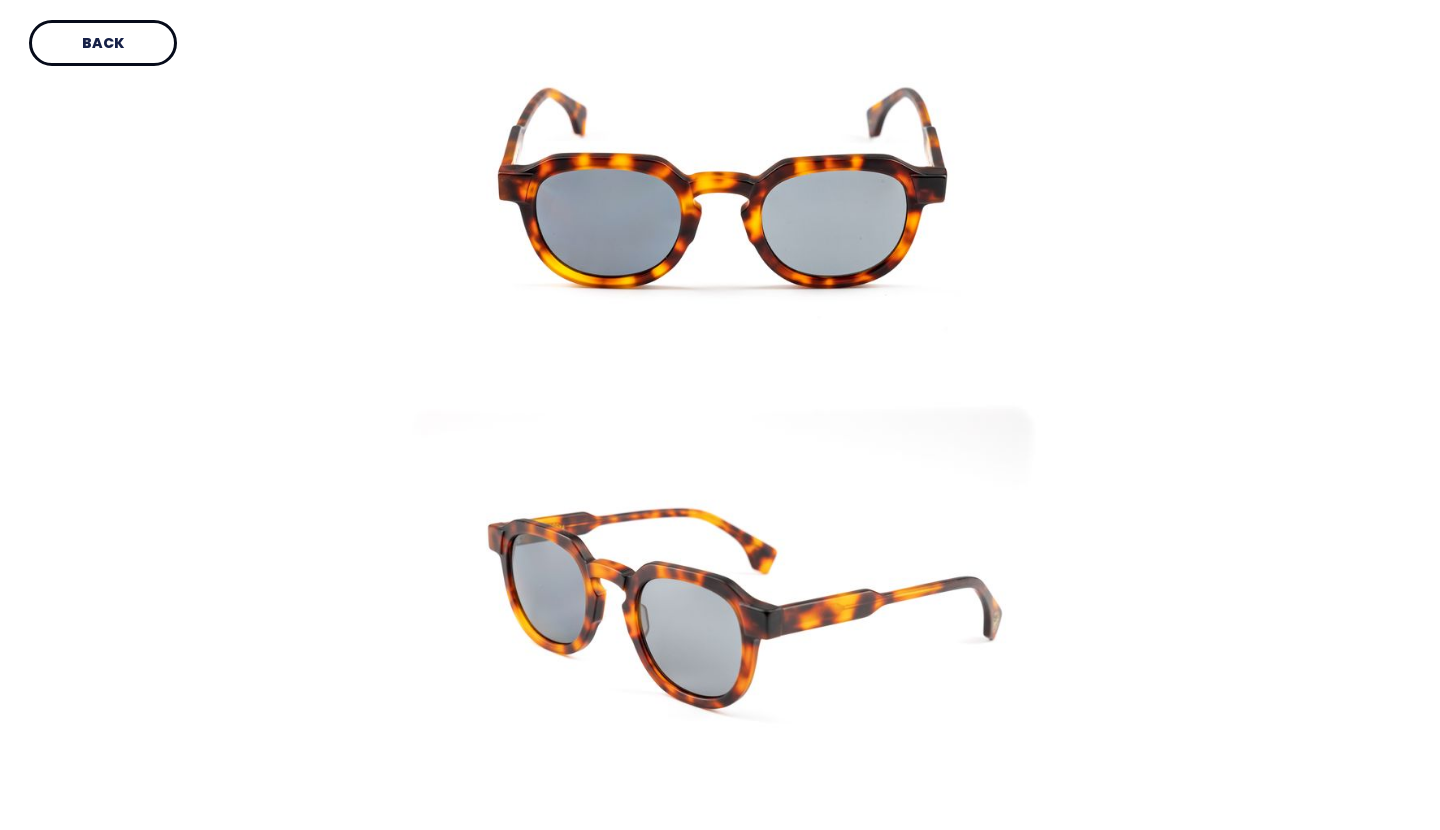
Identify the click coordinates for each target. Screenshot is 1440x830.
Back (103, 43)
